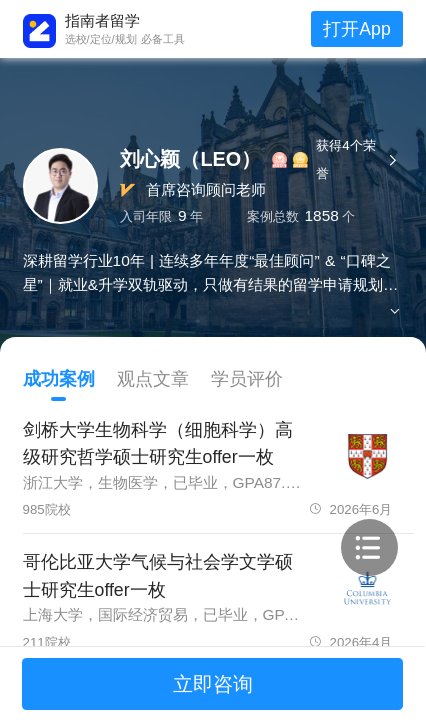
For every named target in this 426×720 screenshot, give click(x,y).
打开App (356, 29)
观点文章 (153, 379)
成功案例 (59, 379)
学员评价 (247, 379)
